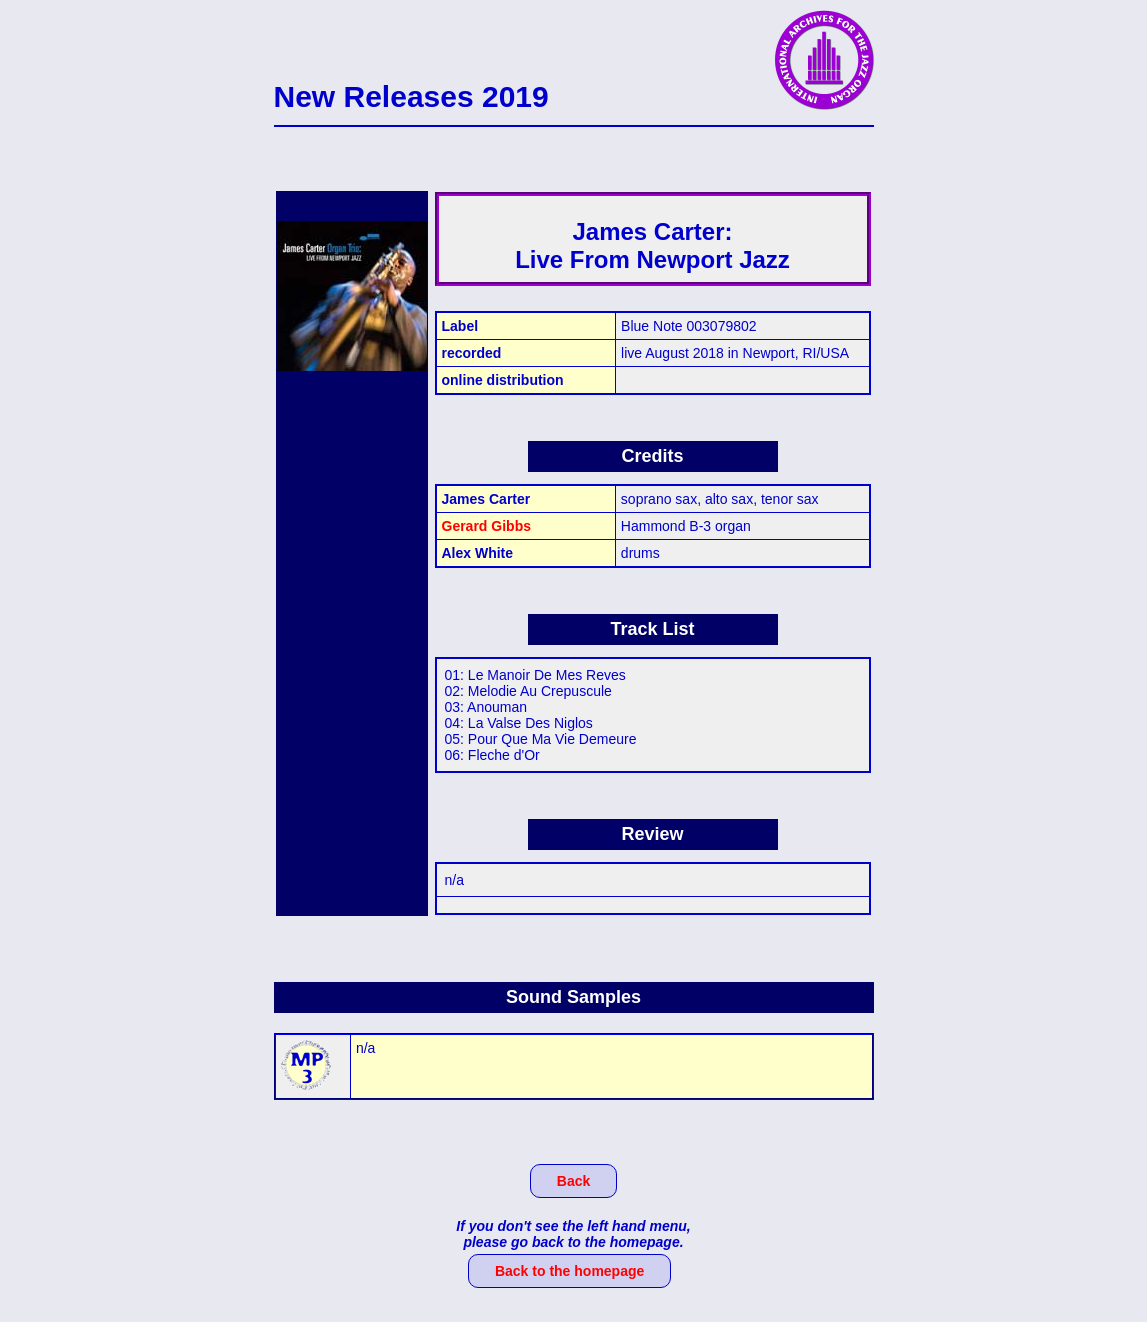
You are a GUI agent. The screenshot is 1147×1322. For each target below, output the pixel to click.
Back (573, 1181)
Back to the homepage (569, 1271)
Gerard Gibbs (486, 526)
